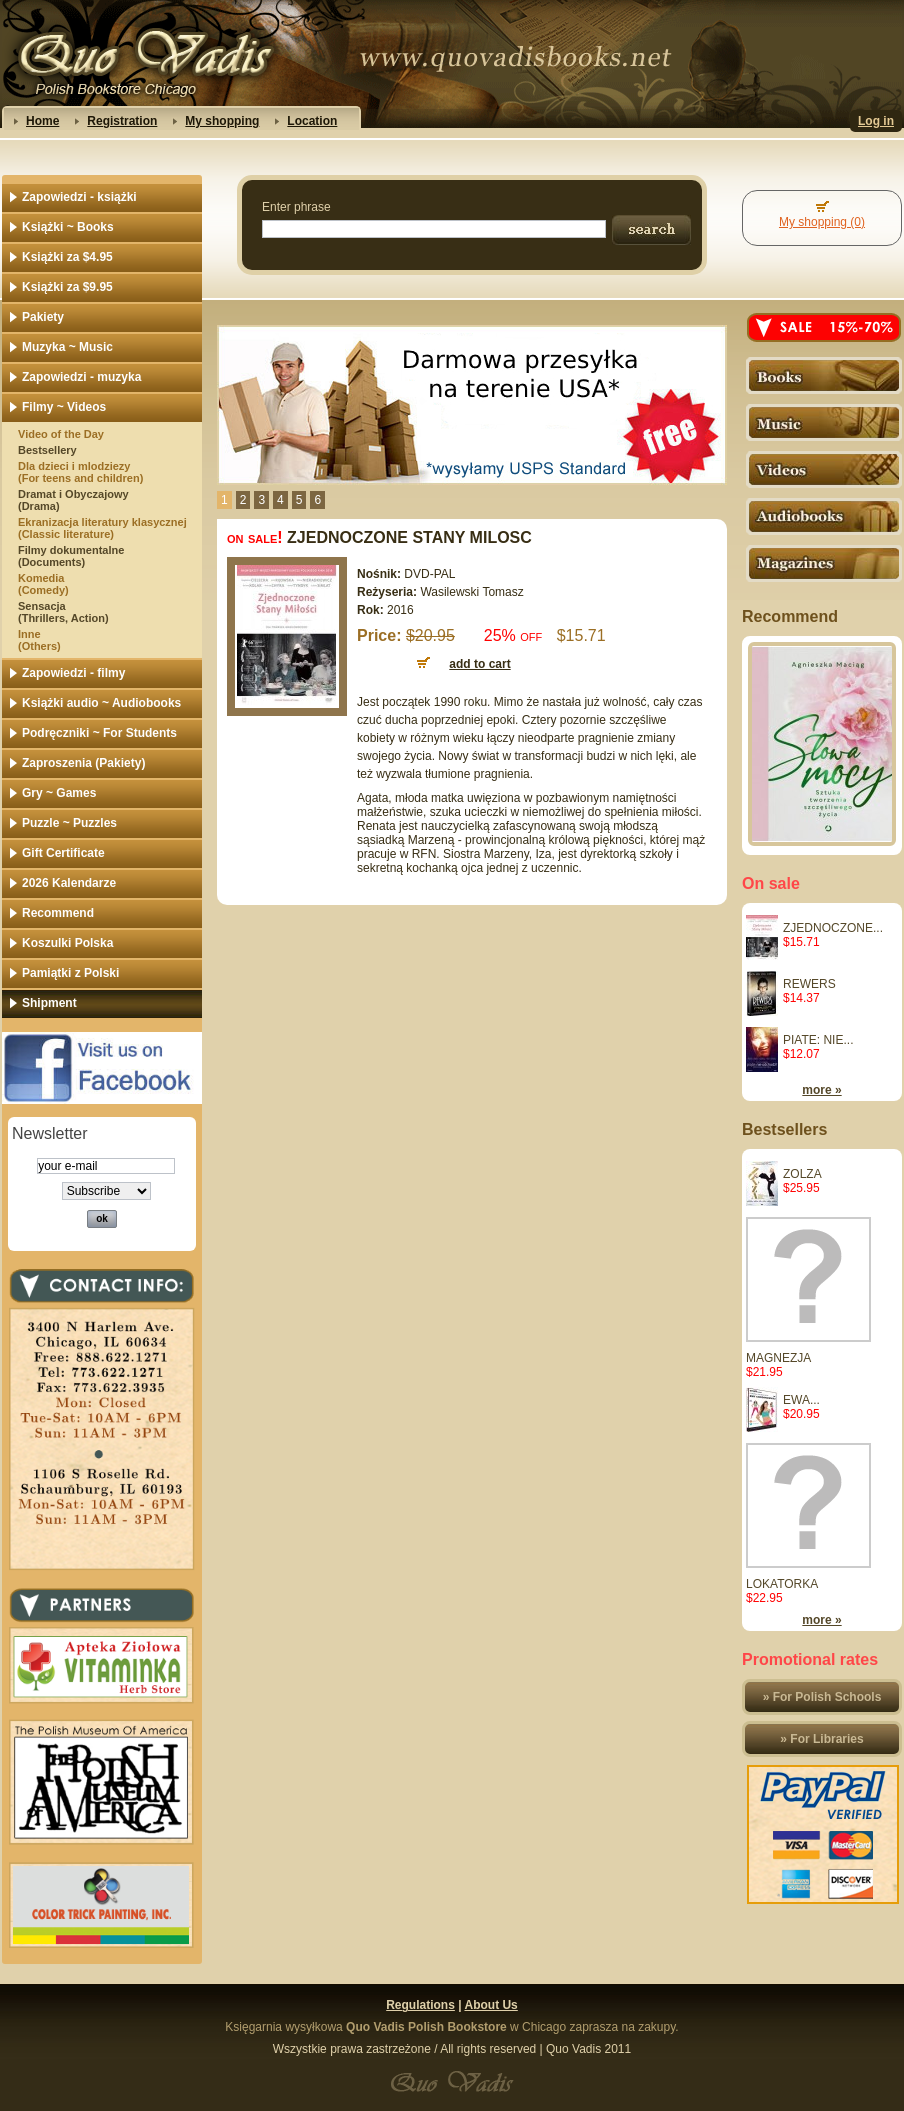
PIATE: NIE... (818, 1040)
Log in (876, 121)
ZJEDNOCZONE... (833, 928)
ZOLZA (802, 1174)
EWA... (801, 1400)
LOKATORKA (782, 1584)
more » (821, 1090)
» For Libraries (821, 1739)
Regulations (420, 2005)
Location (312, 121)
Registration (122, 121)
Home (42, 121)
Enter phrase (296, 207)
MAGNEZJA (778, 1358)
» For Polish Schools (822, 1697)
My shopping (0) (822, 222)
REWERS (809, 984)
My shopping (222, 121)
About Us (490, 2005)
